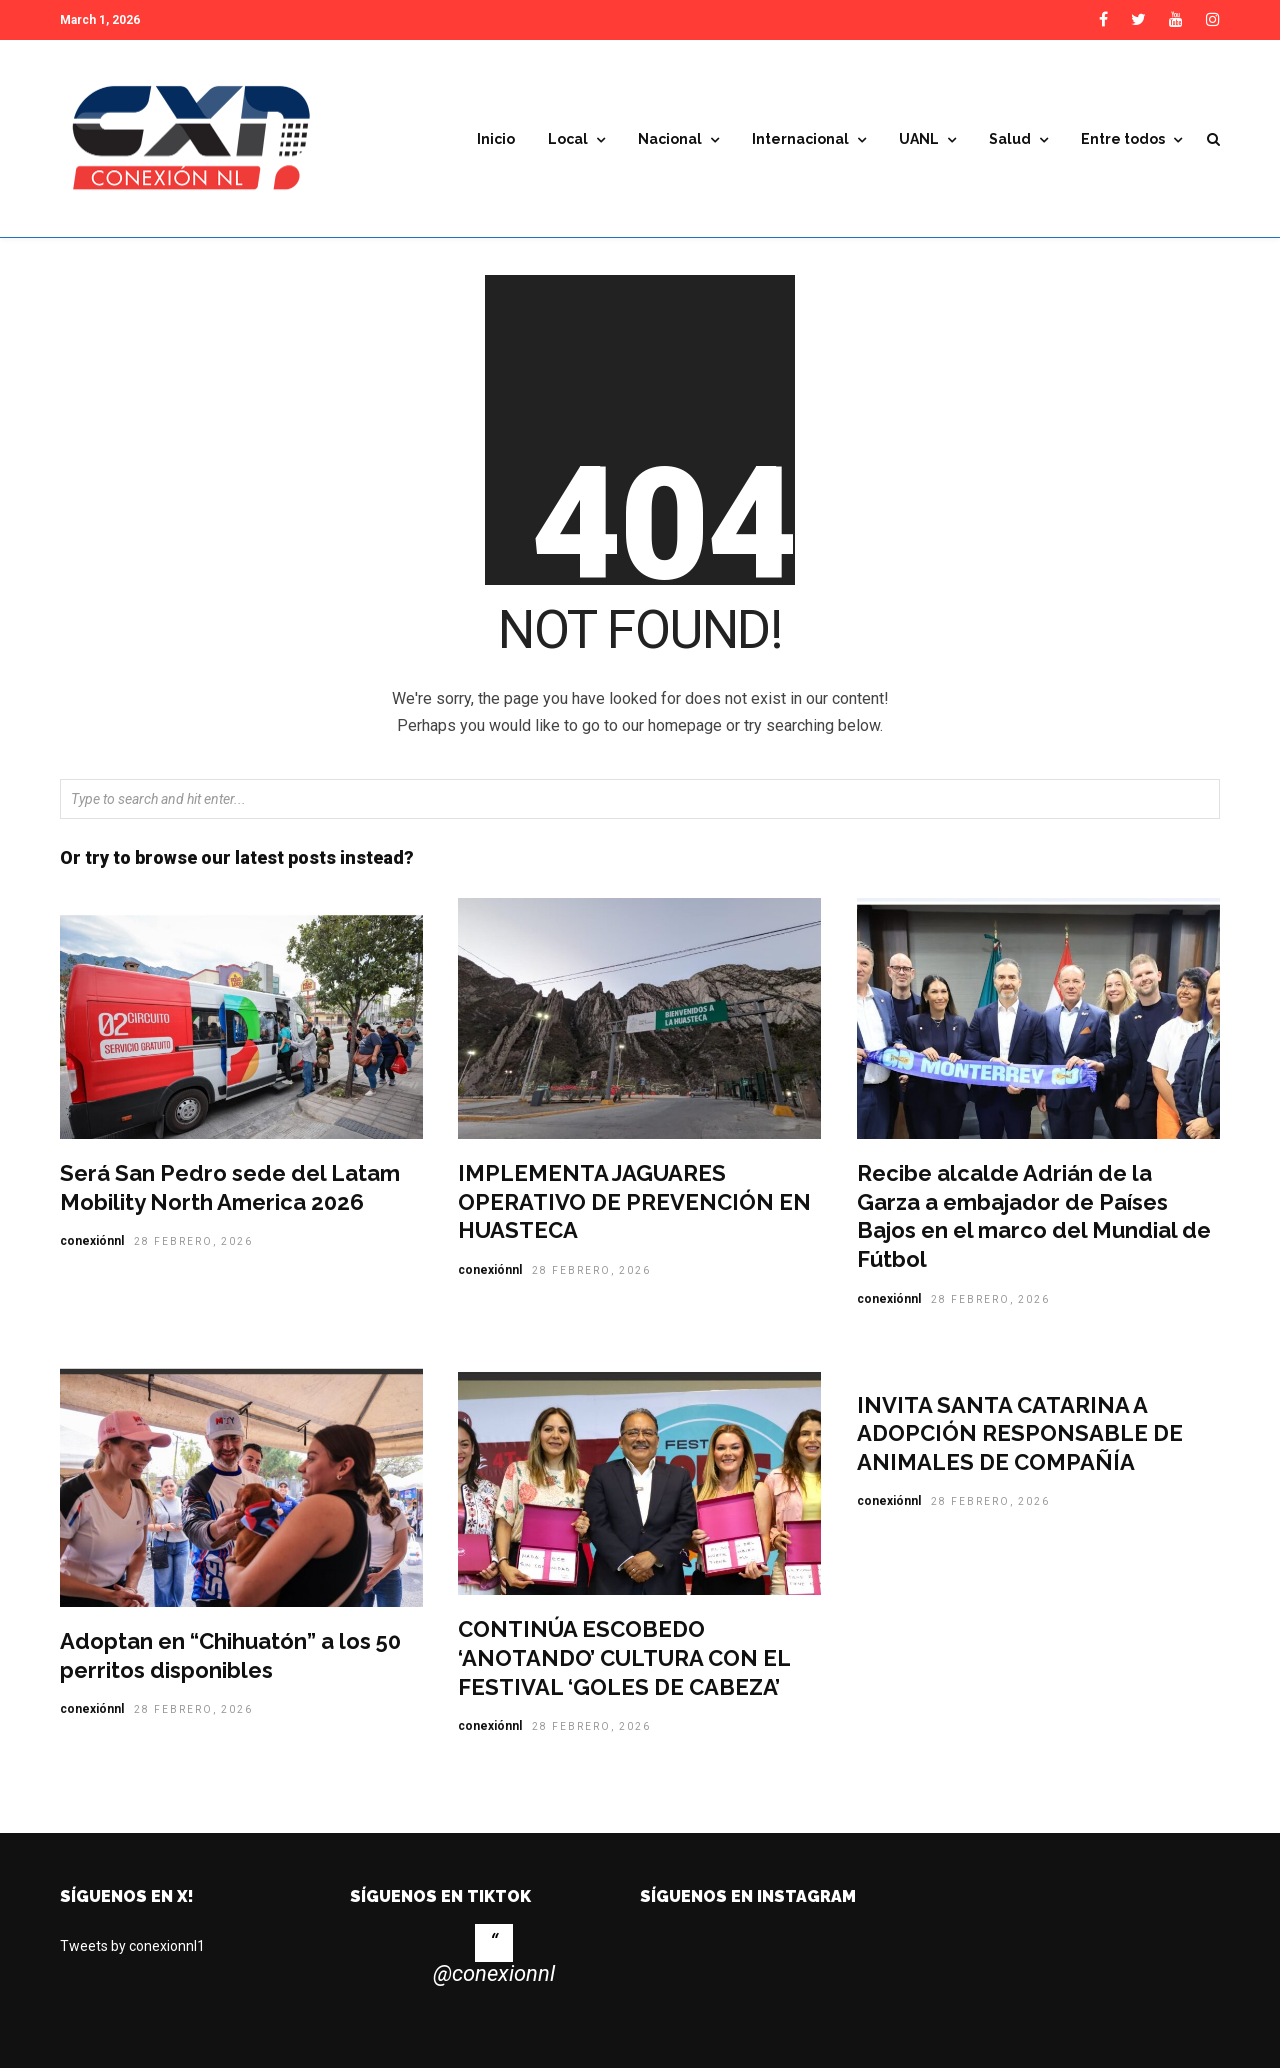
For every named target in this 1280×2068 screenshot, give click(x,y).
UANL (919, 140)
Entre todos (1123, 140)
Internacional (800, 140)
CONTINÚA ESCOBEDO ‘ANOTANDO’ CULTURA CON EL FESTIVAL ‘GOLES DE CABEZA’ (624, 1671)
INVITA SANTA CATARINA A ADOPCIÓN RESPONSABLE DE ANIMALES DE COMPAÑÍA (1020, 1447)
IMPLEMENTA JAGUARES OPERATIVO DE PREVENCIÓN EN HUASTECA (634, 1215)
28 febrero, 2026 (193, 1255)
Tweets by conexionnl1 (132, 1960)
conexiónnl (92, 1255)
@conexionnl (494, 1987)
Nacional (670, 140)
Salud (1010, 140)
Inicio (496, 140)
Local (568, 140)
